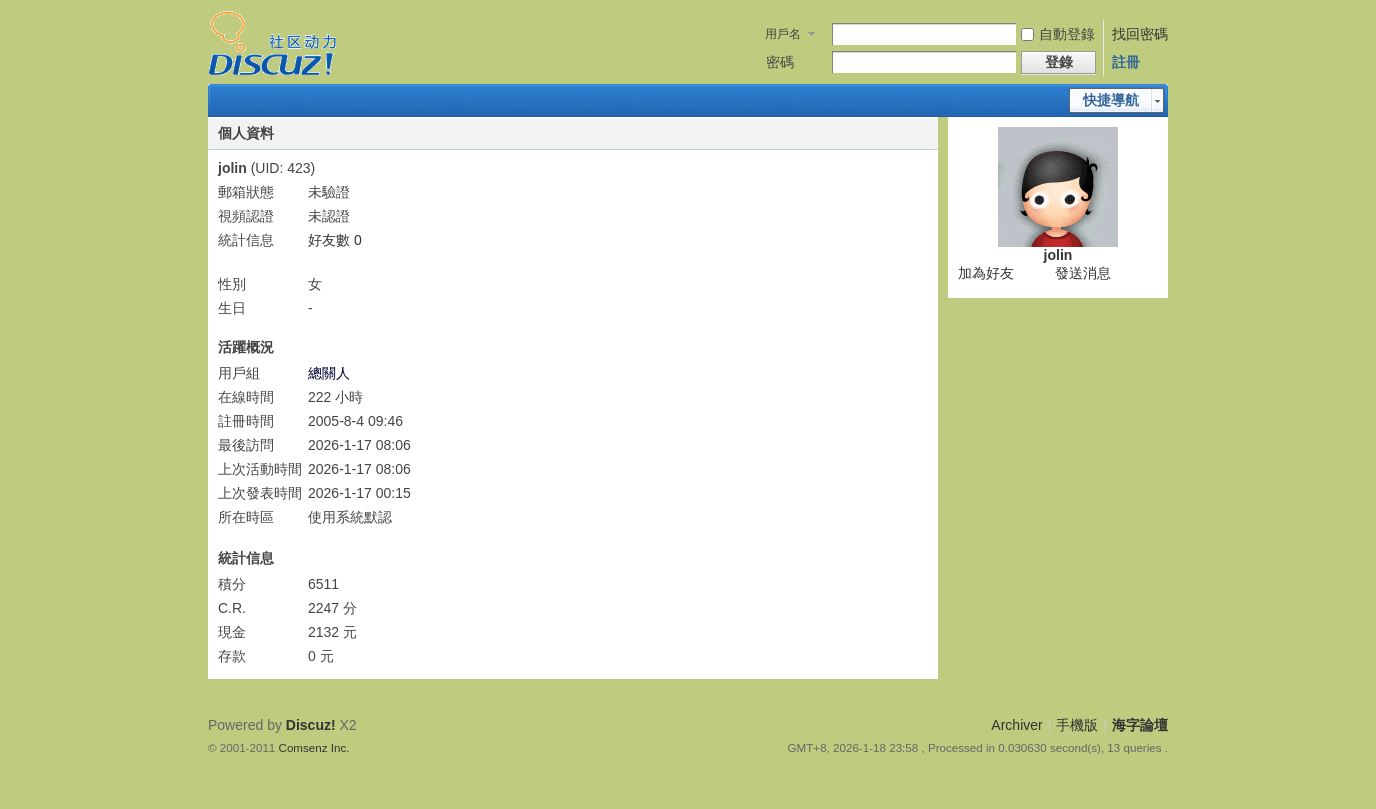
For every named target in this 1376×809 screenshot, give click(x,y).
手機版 (1077, 725)
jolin (1058, 255)
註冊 (1126, 62)
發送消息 (1083, 273)
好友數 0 (335, 240)
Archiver (1016, 725)
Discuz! (311, 725)
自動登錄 (1058, 34)
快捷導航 (1111, 100)
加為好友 (986, 273)
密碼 (780, 62)
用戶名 (783, 34)
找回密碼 (1140, 34)
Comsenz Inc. (314, 747)
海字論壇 (1140, 725)
